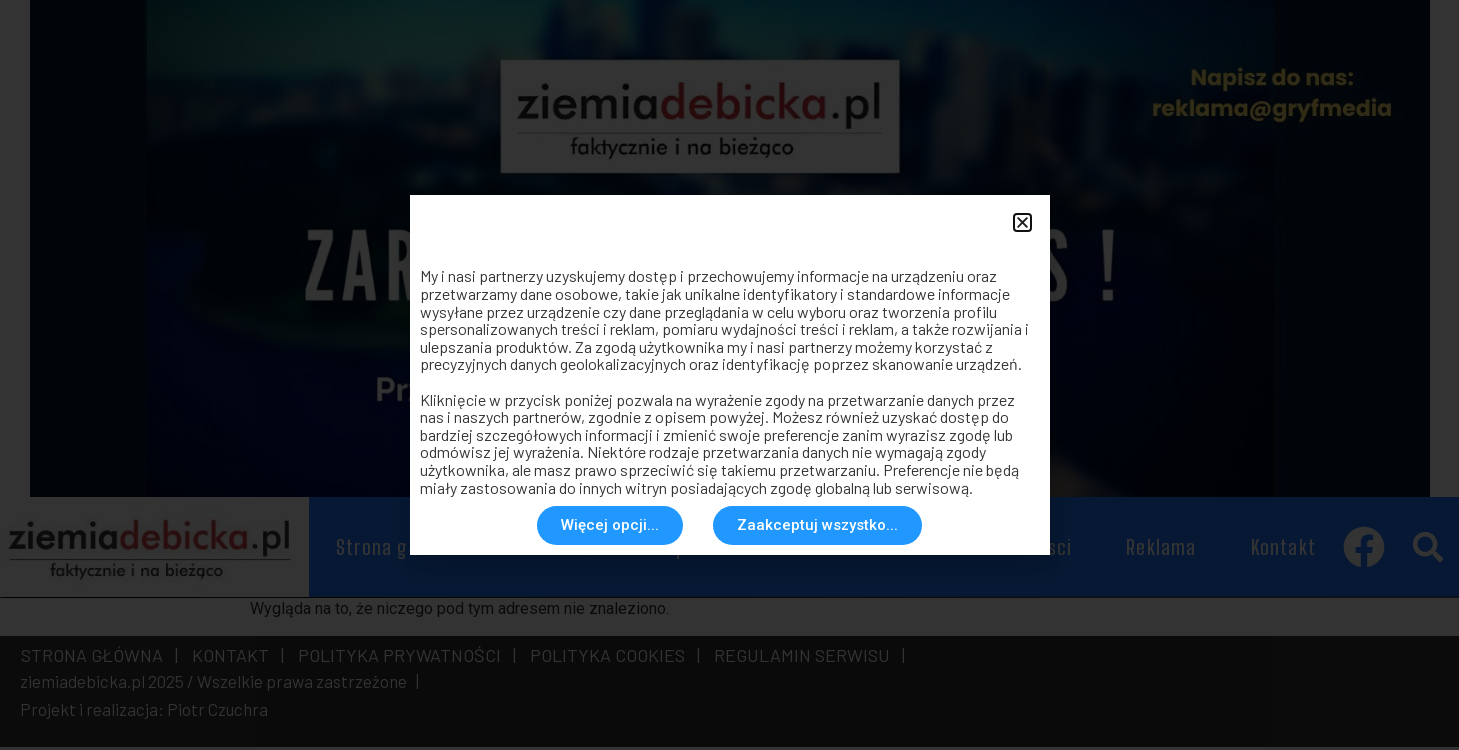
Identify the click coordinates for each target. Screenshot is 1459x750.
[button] (1427, 550)
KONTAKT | (234, 658)
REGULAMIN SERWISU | (805, 658)
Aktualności (563, 550)
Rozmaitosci (1020, 550)
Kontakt (1283, 550)
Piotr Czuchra (217, 712)
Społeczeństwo (731, 550)
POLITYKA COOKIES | (611, 658)
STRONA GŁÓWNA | (99, 658)
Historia (882, 550)
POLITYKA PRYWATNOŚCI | (403, 658)
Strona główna (398, 550)
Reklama (1161, 550)
